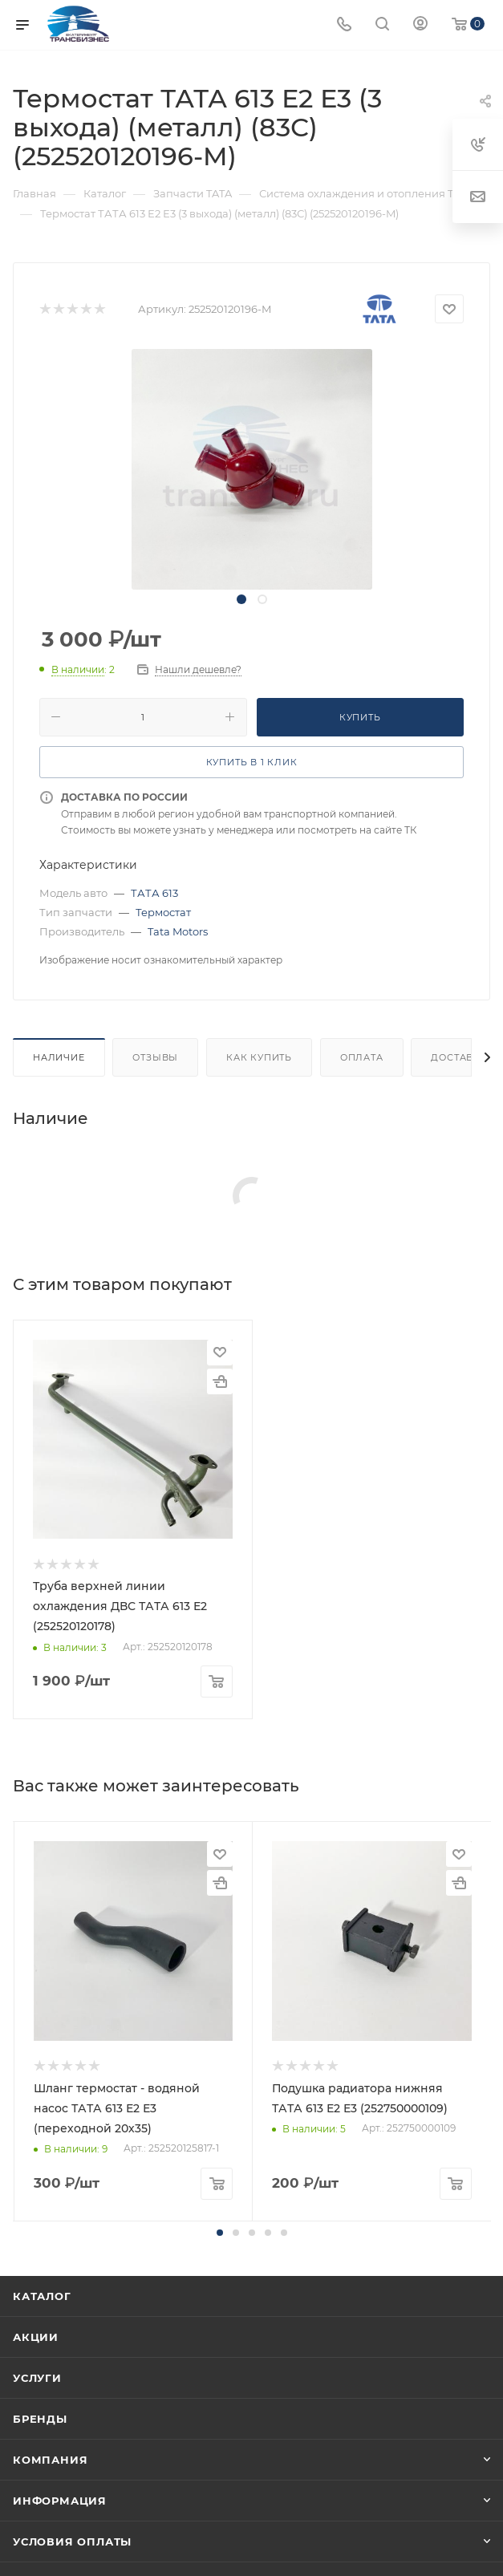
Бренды (40, 2418)
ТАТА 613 (154, 892)
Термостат (163, 912)
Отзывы (155, 1057)
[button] (220, 2232)
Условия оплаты (72, 2541)
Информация (60, 2500)
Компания (50, 2459)
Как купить (259, 1057)
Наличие (59, 1057)
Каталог (42, 2296)
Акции (36, 2337)
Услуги (37, 2377)
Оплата (361, 1057)
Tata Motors (178, 931)
